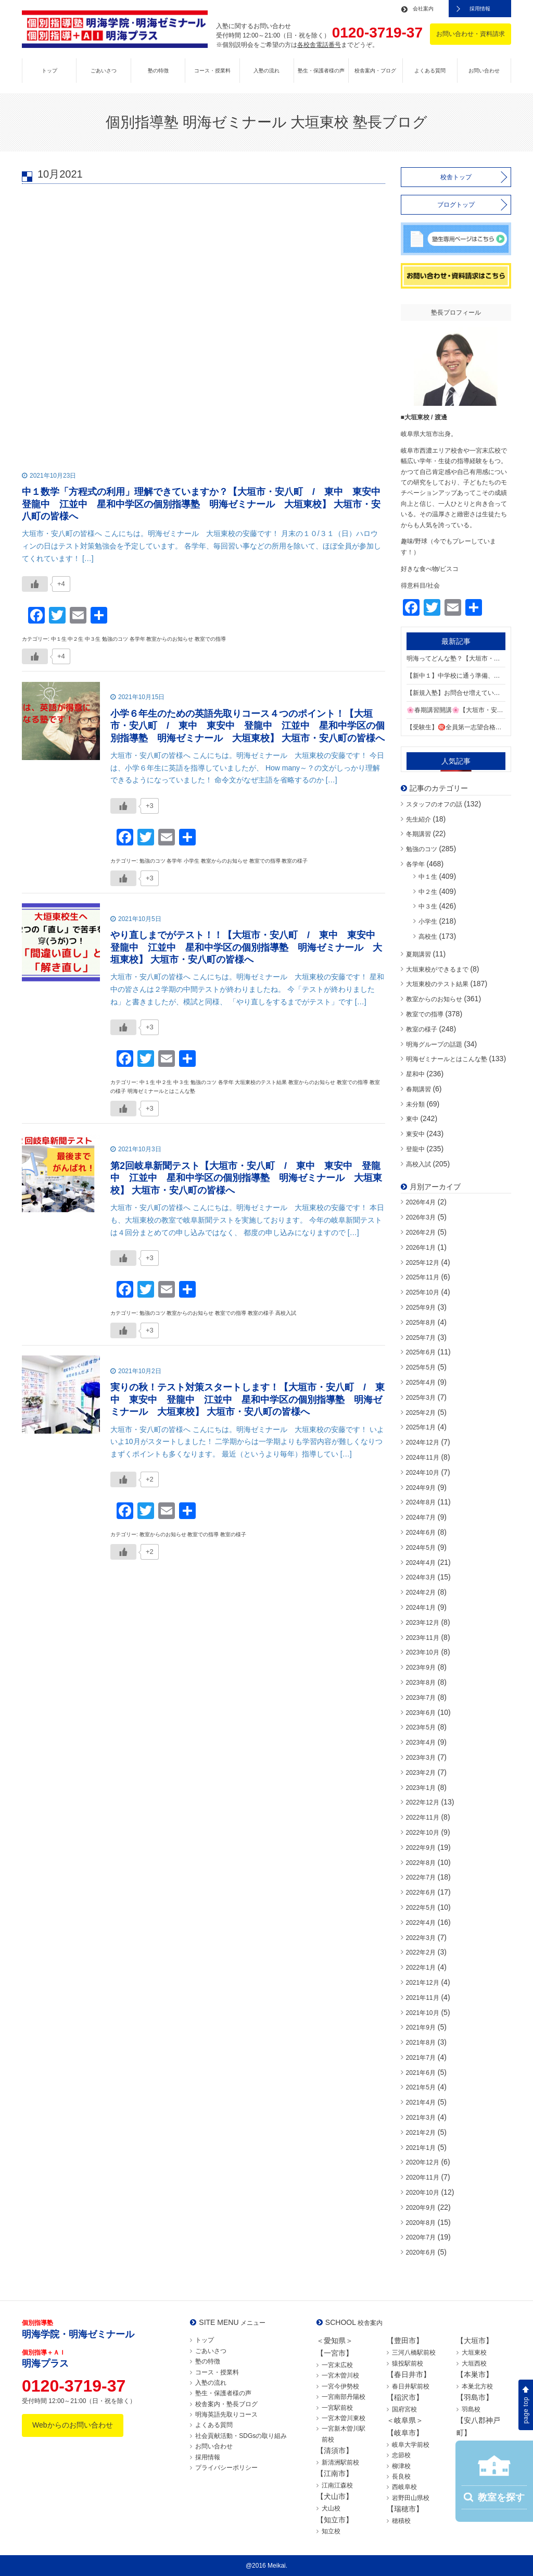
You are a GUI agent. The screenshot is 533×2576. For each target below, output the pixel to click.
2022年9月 (421, 1847)
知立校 (331, 2531)
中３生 (427, 906)
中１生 (427, 876)
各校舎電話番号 (319, 44)
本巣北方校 (477, 2386)
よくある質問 (430, 70)
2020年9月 (421, 2207)
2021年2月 (421, 2132)
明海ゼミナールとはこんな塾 (446, 1059)
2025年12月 (422, 1262)
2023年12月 (422, 1622)
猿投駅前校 (407, 2363)
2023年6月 (421, 1712)
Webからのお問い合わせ (72, 2425)
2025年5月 (421, 1367)
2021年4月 (421, 2102)
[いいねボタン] (35, 584)
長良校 (401, 2476)
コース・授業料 (212, 70)
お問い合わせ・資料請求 (470, 34)
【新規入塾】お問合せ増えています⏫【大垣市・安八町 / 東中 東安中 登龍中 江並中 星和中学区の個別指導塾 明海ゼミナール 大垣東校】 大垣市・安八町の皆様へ (456, 692)
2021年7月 (421, 2057)
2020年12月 (422, 2162)
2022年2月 (421, 1952)
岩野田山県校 (410, 2498)
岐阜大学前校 (410, 2444)
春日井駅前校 (410, 2386)
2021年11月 (422, 1997)
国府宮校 (404, 2409)
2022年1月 (421, 1967)
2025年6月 (421, 1352)
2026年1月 (421, 1247)
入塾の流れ (266, 70)
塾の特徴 (158, 70)
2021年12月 (422, 1982)
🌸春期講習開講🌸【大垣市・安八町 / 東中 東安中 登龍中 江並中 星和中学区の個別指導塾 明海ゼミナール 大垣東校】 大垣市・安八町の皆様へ (456, 710)
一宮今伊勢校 (340, 2386)
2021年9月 (421, 2027)
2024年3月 (421, 1577)
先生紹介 (418, 819)
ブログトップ (456, 204)
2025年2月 (421, 1412)
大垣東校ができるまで (437, 969)
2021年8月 (421, 2042)
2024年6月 (421, 1532)
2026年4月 (421, 1202)
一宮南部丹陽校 (343, 2396)
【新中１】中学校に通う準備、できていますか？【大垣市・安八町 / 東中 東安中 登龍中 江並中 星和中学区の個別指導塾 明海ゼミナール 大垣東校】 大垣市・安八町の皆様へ (456, 675)
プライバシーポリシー (226, 2467)
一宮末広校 (337, 2365)
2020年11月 (422, 2177)
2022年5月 (421, 1907)
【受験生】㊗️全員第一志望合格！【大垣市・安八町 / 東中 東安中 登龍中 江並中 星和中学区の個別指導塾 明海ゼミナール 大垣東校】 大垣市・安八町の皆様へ (456, 727)
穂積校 (401, 2520)
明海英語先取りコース (226, 2414)
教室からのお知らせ (434, 999)
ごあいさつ (104, 70)
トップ (49, 70)
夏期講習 (418, 954)
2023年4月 (421, 1742)
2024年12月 (422, 1442)
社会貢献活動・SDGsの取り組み (241, 2436)
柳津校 (401, 2466)
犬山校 (331, 2508)
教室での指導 (424, 1014)
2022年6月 (421, 1892)
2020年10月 (422, 2192)
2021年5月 (421, 2087)
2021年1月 (421, 2147)
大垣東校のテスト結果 (437, 984)
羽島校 (471, 2409)
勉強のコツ (421, 849)
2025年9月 (421, 1307)
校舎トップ (456, 177)
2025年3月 (421, 1397)
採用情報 (479, 8)
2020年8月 (421, 2222)
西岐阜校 (404, 2487)
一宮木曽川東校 (343, 2418)
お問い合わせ (484, 70)
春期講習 (418, 1089)
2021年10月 (422, 2013)
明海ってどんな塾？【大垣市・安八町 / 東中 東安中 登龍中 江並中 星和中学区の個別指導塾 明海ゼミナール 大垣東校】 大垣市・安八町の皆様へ (456, 658)
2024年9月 (421, 1487)
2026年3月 (421, 1217)
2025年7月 (421, 1337)
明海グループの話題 (434, 1044)
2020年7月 (421, 2237)
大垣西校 (474, 2363)
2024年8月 (421, 1502)
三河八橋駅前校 (414, 2352)
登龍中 (415, 1149)
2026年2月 (421, 1232)
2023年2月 (421, 1772)
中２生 (427, 891)
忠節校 (401, 2455)
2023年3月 (421, 1757)
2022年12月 (422, 1802)
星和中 (415, 1074)
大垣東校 (474, 2352)
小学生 (427, 921)
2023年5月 (421, 1727)
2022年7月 (421, 1877)
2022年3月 (421, 1938)
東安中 (415, 1134)
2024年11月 (422, 1457)
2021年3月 (421, 2117)
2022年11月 (422, 1817)
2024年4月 (421, 1562)
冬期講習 (418, 834)
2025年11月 (422, 1277)
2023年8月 (421, 1682)
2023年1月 (421, 1787)
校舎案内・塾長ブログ (226, 2404)
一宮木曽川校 (340, 2375)
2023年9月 (421, 1667)
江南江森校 (337, 2485)
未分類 (415, 1104)
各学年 (415, 864)
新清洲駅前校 (340, 2462)
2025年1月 (421, 1427)
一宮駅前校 (337, 2407)
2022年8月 (421, 1862)
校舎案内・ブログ (375, 70)
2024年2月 (421, 1592)
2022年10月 (422, 1832)
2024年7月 (421, 1517)
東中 (412, 1119)
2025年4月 (421, 1382)
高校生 (427, 936)
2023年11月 (422, 1637)
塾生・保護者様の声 (321, 70)
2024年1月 (421, 1607)
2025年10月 (422, 1292)
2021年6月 (421, 2072)
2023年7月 (421, 1697)
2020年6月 (421, 2252)
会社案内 (423, 8)
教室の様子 (421, 1029)
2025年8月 (421, 1322)
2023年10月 (422, 1652)
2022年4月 (421, 1922)
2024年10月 (422, 1472)
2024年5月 (421, 1547)
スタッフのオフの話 (434, 804)
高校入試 (418, 1164)
